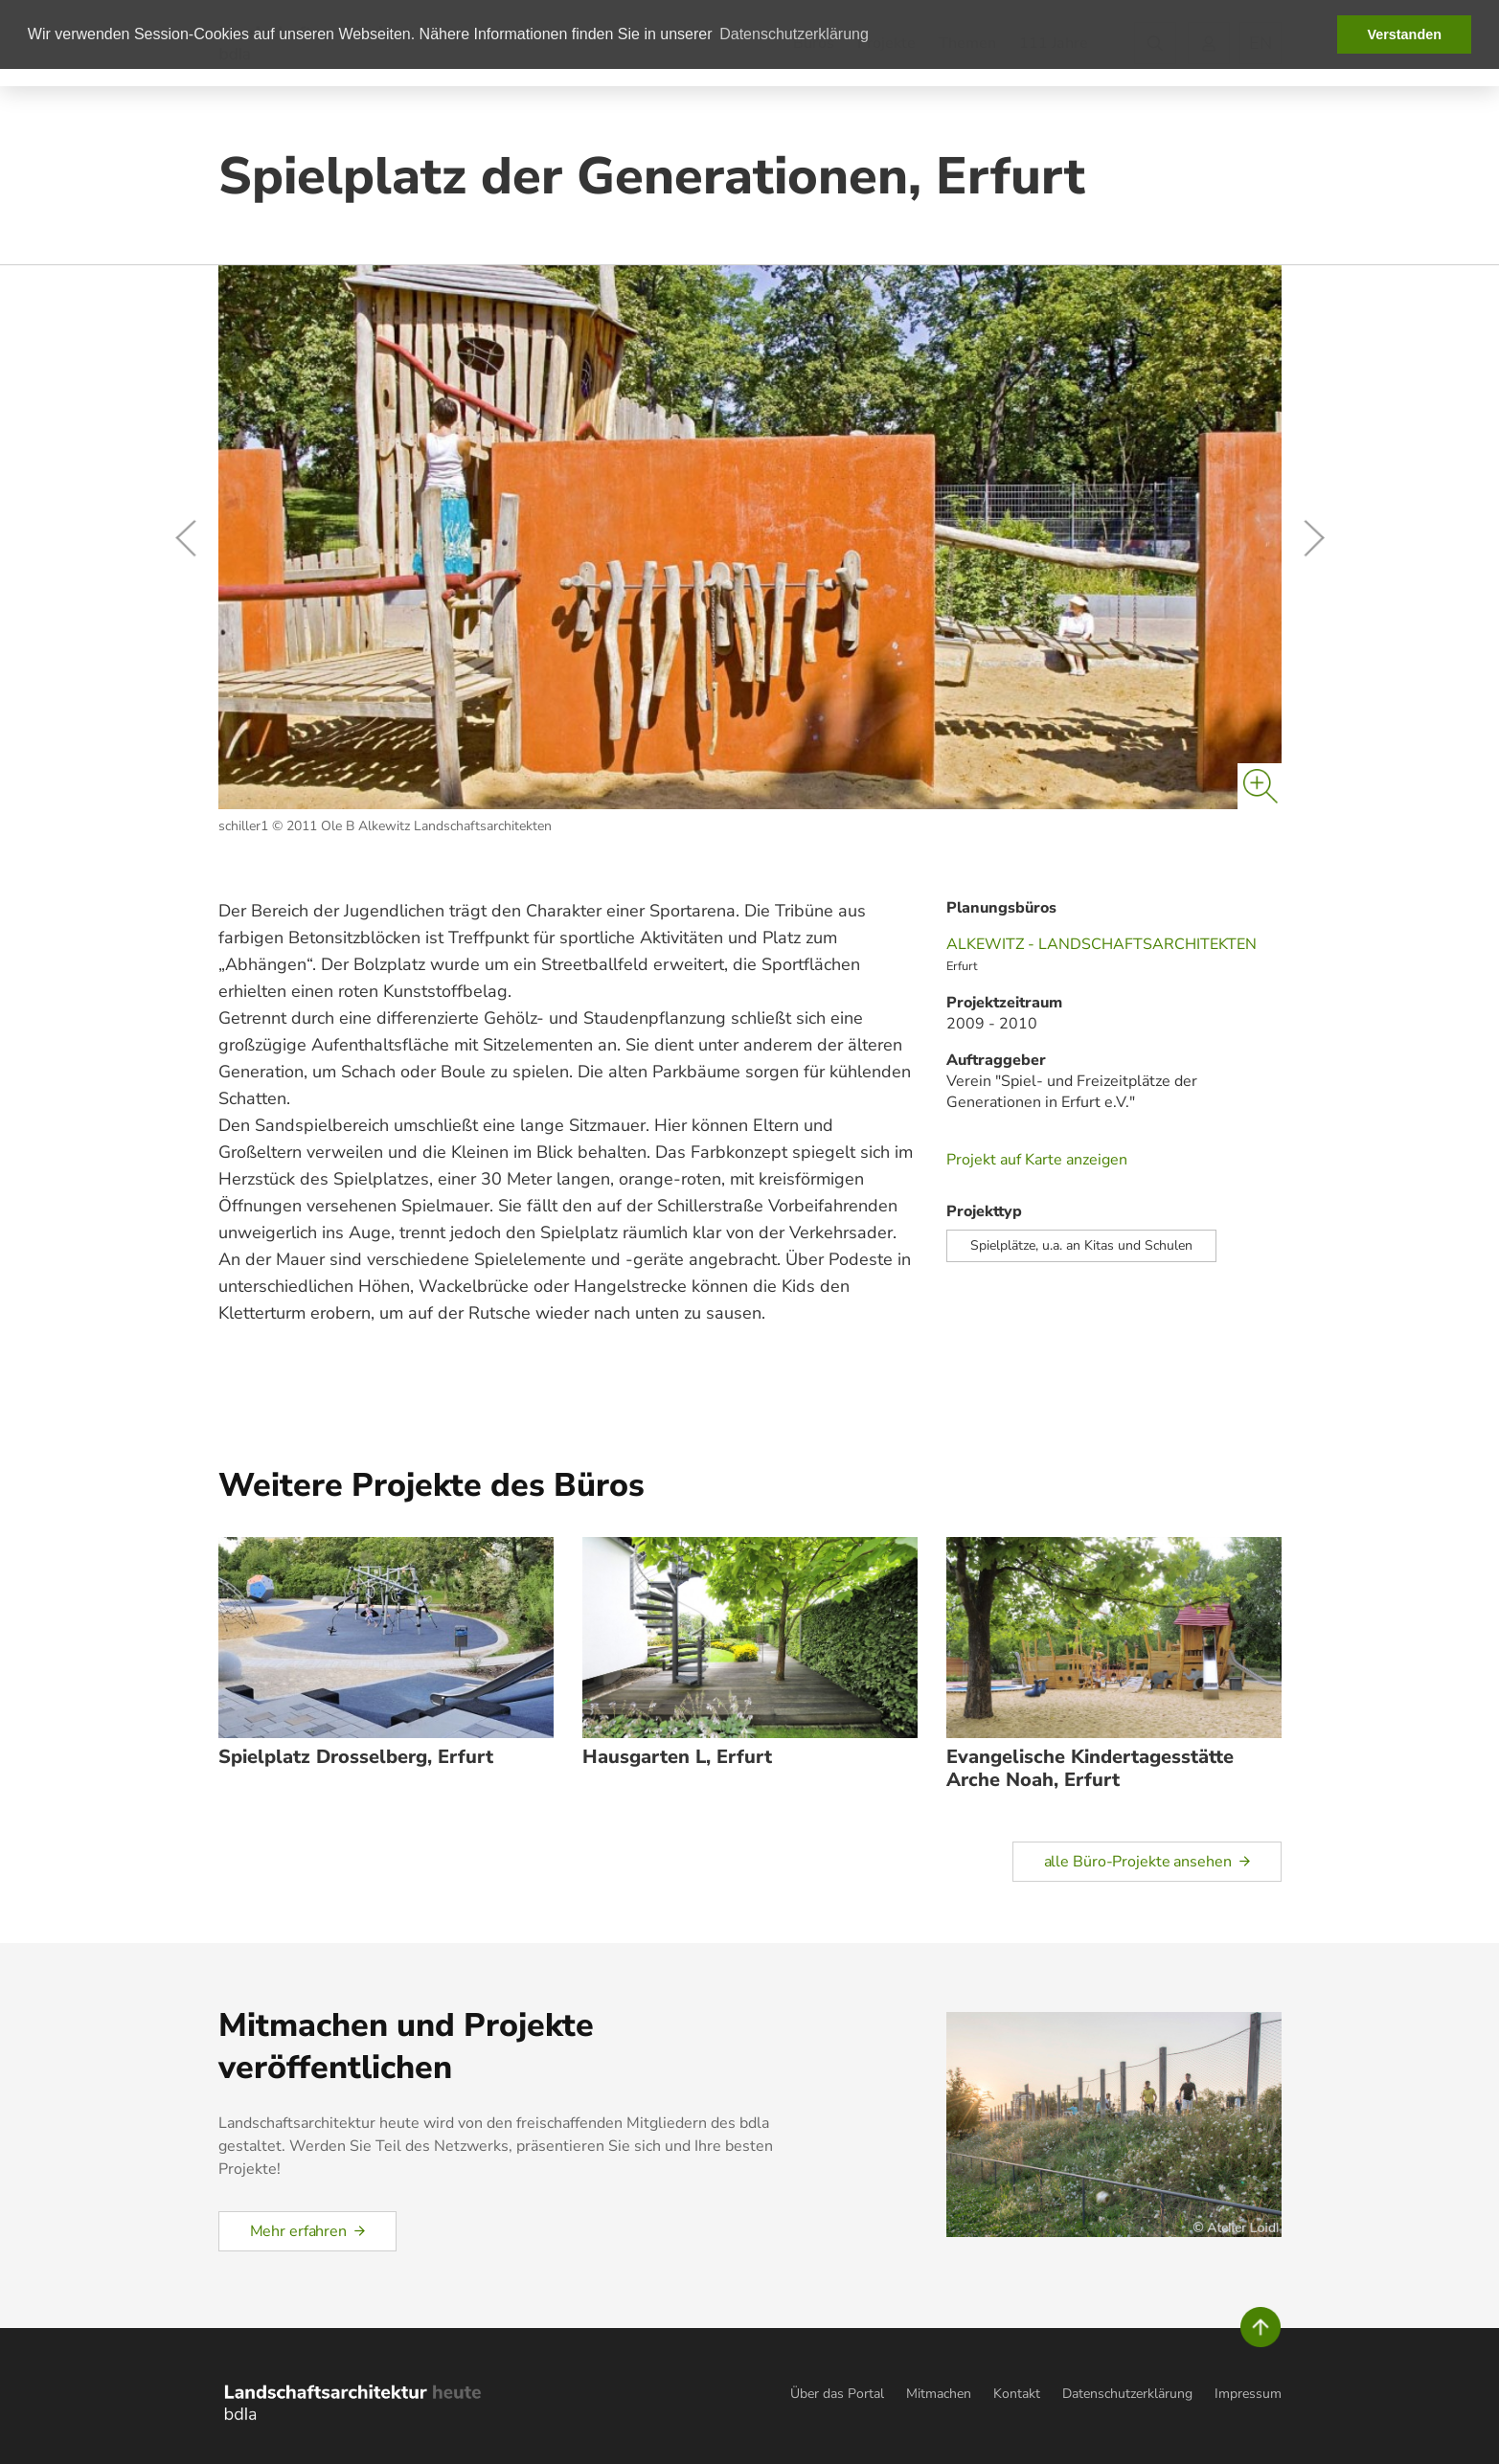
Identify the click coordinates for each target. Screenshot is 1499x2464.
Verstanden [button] (1404, 34)
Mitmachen (938, 2394)
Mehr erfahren (298, 2231)
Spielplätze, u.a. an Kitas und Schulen (1081, 1245)
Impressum (1248, 2394)
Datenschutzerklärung (1127, 2394)
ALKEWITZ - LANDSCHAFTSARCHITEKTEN (1101, 944)
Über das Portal (837, 2394)
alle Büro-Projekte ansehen (1138, 1861)
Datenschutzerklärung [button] (794, 34)
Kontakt (1016, 2394)
